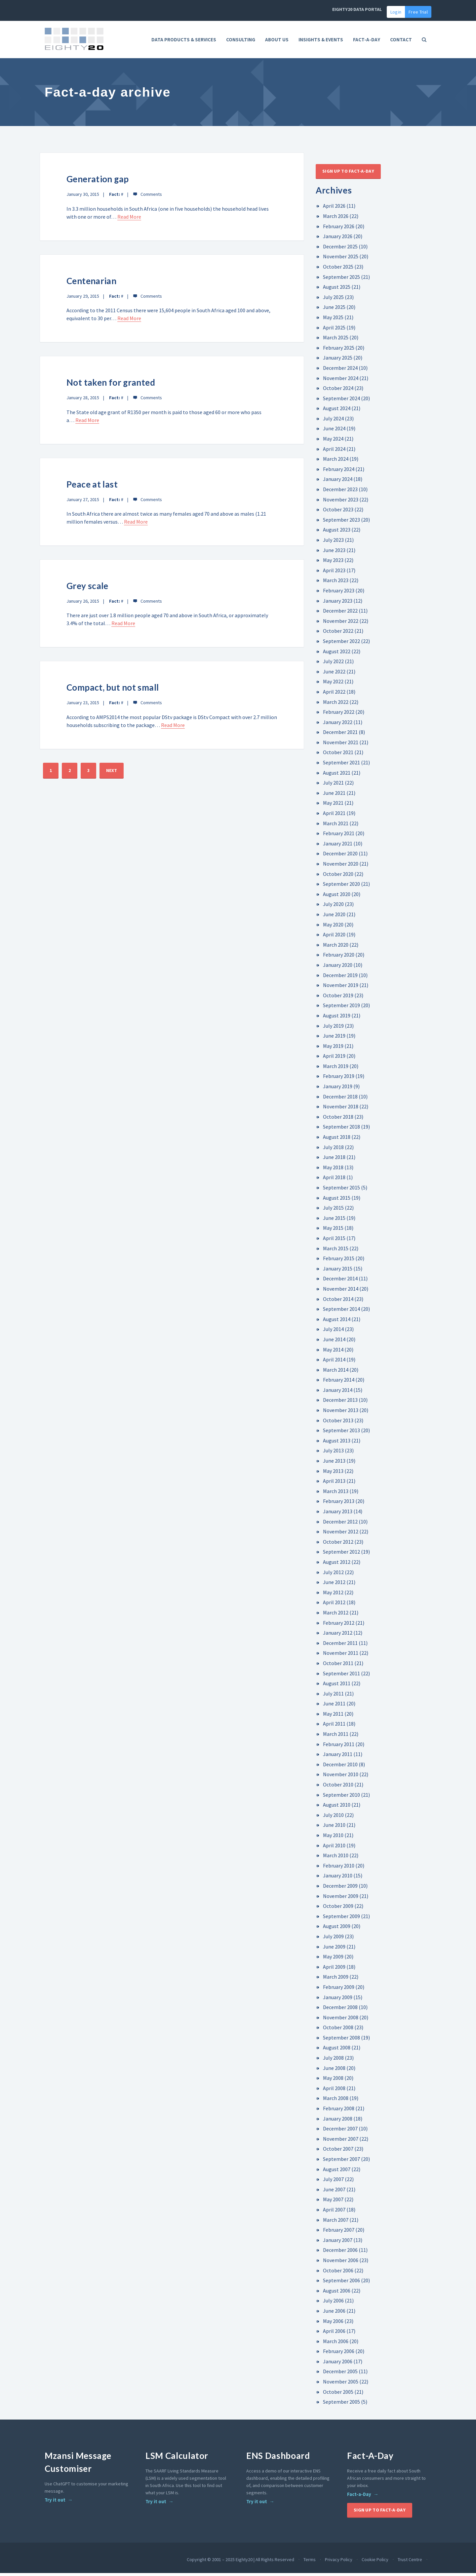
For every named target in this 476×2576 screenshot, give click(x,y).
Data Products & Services (183, 39)
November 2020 (340, 866)
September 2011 (341, 1676)
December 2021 (340, 735)
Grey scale (87, 588)
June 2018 (334, 1160)
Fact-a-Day (359, 2497)
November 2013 (340, 1413)
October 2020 (338, 876)
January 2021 (337, 846)
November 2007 (340, 2141)
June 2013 (334, 1463)
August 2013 (336, 1443)
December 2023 (340, 492)
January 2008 (337, 2121)
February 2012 (338, 1625)
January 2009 (337, 1999)
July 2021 (333, 785)
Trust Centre (410, 2562)
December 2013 (340, 1402)
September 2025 (341, 279)
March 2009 (335, 1979)
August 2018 (336, 1140)
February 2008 (338, 2111)
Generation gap (98, 182)
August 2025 (336, 289)
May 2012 (333, 1595)
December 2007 (340, 2131)
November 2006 (340, 2263)
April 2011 (334, 1726)
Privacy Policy (338, 2562)
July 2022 (333, 664)
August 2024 (336, 411)
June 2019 (334, 1038)
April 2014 (334, 1362)
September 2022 (341, 644)
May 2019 (333, 1048)
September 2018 (341, 1129)
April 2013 (334, 1484)
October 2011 (338, 1666)
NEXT (111, 773)
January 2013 (337, 1514)
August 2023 (336, 532)
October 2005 (338, 2394)
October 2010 (338, 1787)
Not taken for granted (111, 385)
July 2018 (333, 1149)
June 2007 (334, 2192)
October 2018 (338, 1119)
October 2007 (338, 2151)
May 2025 (333, 320)
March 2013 (335, 1494)
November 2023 (340, 502)
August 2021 (336, 775)
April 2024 (334, 451)
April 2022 (334, 694)
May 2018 (333, 1170)
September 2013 (341, 1433)
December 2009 (340, 1888)
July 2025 (333, 300)
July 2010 (333, 1818)
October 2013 (338, 1423)
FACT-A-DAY (366, 39)
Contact (401, 39)
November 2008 (340, 2020)
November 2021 (340, 745)
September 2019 (341, 1008)
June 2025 (334, 310)
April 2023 (334, 573)
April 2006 (334, 2334)
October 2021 (338, 755)
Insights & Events (320, 39)
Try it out (55, 2503)
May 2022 (333, 684)
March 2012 (335, 1615)
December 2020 (340, 856)
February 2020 (338, 957)
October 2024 (338, 391)
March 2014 (335, 1372)
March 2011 (335, 1737)
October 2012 (338, 1544)
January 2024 (337, 482)
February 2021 (338, 836)
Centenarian (91, 284)
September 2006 (341, 2283)
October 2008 (338, 2030)
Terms (309, 2562)
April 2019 (334, 1058)
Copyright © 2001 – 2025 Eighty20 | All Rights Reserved (240, 2562)
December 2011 (340, 1645)
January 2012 (337, 1635)
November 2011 (340, 1656)
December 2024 (340, 370)
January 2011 (337, 1757)
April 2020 (334, 937)
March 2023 (335, 583)
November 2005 (340, 2384)
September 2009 (341, 1919)
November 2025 (340, 259)
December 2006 (340, 2253)
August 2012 (336, 1565)
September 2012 (341, 1554)
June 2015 (334, 1221)
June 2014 (334, 1342)
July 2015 (333, 1210)
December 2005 (340, 2374)
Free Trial (418, 12)
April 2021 (334, 816)
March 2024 (335, 461)
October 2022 (338, 633)
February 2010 (338, 1868)
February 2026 (338, 229)
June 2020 (334, 917)
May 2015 (333, 1230)
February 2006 (338, 2354)
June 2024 (334, 431)
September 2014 (341, 1312)
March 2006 (335, 2343)
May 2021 (333, 805)
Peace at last (92, 487)
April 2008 (334, 2091)
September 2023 (341, 522)
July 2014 (333, 1332)
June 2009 (334, 1949)
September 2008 (341, 2040)
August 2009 (336, 1929)
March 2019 (335, 1069)
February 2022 (338, 714)
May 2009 (333, 1959)
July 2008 (333, 2060)
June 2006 (334, 2313)
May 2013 (333, 1473)
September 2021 (341, 765)
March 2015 (335, 1251)
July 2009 (333, 1939)
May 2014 (333, 1352)
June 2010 (334, 1828)
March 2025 (335, 340)
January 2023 (337, 603)
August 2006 (336, 2293)
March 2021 (335, 826)
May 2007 (333, 2202)
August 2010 (336, 1807)
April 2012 (334, 1605)
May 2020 (333, 927)
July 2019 (333, 1028)
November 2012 (340, 1534)
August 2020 (336, 897)
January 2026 (337, 239)
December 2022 (340, 613)
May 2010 (333, 1838)
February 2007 (338, 2232)
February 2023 (338, 593)
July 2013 (333, 1453)
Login (395, 12)
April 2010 (334, 1848)
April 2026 (334, 208)
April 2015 (334, 1241)
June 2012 (334, 1585)
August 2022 (336, 654)
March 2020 (335, 947)
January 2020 (337, 968)
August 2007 (336, 2171)
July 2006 (333, 2303)
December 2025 (340, 249)
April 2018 (334, 1180)
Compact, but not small (113, 690)
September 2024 (341, 401)
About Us (277, 39)
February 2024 (338, 472)
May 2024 (333, 441)
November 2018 (340, 1109)
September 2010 (341, 1797)
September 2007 (341, 2162)
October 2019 (338, 998)
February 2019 (338, 1079)
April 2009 (334, 1969)
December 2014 (340, 1281)
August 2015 (336, 1200)
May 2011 (333, 1716)
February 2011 (338, 1746)
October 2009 (338, 1909)
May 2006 (333, 2323)
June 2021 (334, 796)
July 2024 (333, 421)
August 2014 (336, 1321)
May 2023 (333, 563)
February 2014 (338, 1382)
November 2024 (340, 380)
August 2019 (336, 1018)
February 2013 (338, 1504)
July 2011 (333, 1696)
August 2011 (336, 1686)
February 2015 (338, 1261)
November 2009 (340, 1898)
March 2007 (335, 2222)
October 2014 (338, 1301)
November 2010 (340, 1777)
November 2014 (340, 1291)
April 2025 (334, 330)
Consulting (240, 39)
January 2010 (337, 1878)
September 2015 (341, 1190)
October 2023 (338, 512)
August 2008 (336, 2050)
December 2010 (340, 1767)
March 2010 (335, 1858)
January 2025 (337, 360)
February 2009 (338, 1990)
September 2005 (341, 2404)
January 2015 (337, 1271)
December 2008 (340, 2010)
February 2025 (338, 350)
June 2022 (334, 674)
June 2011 (334, 1706)
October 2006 (338, 2273)
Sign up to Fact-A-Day (348, 174)
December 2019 (340, 977)
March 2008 (335, 2101)
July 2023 (333, 542)
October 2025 (338, 269)
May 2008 (333, 2081)
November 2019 (340, 988)
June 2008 (334, 2070)
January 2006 (337, 2364)
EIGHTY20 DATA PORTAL (357, 9)
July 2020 (333, 907)
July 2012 (333, 1574)
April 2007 (334, 2212)
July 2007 (333, 2182)
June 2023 (334, 552)
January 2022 (337, 724)
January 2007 (337, 2243)
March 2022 (335, 704)
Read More (129, 219)
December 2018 (340, 1099)
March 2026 (335, 219)
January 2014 (337, 1393)
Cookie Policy (375, 2562)
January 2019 (337, 1089)
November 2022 (340, 624)
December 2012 (340, 1524)
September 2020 (341, 886)
